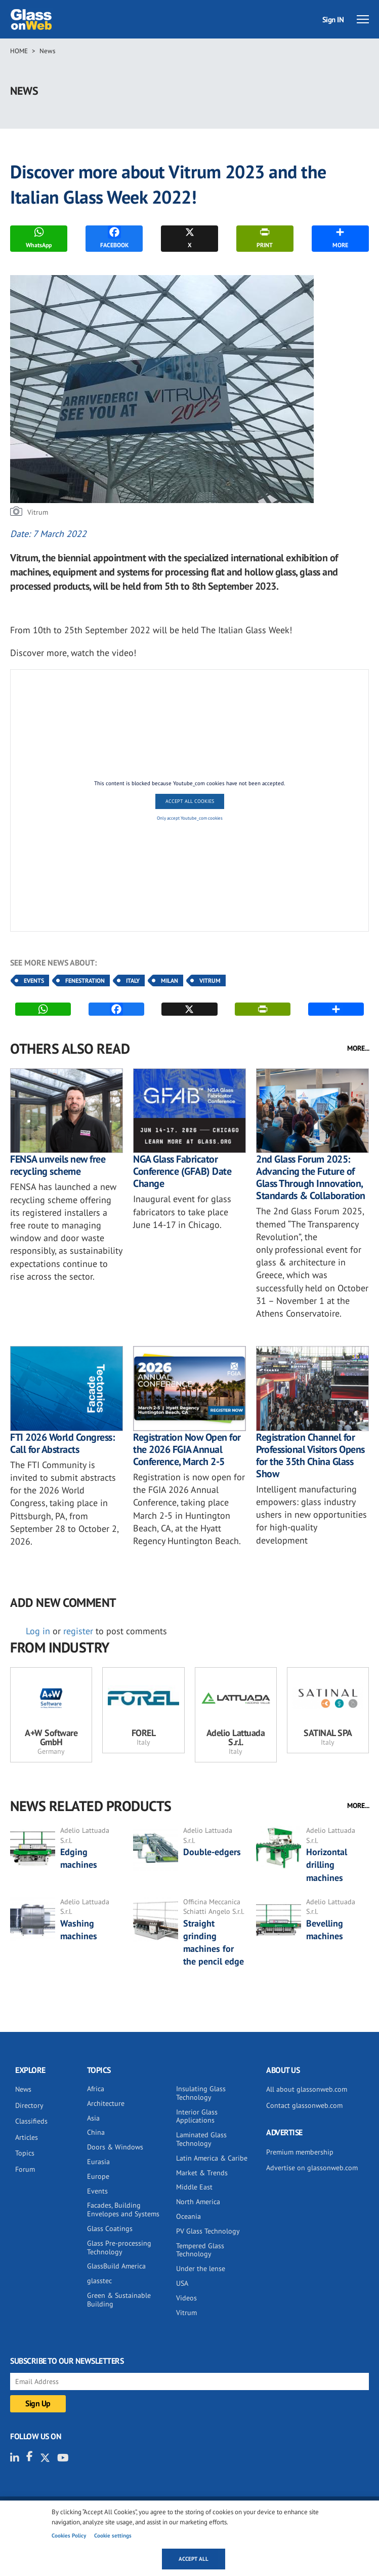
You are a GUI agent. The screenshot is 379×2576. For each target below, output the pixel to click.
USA (182, 2283)
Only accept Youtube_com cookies (190, 818)
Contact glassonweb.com (304, 2105)
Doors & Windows (115, 2146)
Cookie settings (113, 2535)
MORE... (358, 1048)
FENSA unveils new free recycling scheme (57, 1165)
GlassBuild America (116, 2266)
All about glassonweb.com (306, 2089)
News (47, 51)
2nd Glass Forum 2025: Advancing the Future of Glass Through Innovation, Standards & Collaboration (310, 1177)
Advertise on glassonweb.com (312, 2167)
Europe (98, 2176)
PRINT (265, 237)
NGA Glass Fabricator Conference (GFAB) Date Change (182, 1171)
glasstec (99, 2280)
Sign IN (333, 19)
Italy (133, 980)
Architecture (105, 2103)
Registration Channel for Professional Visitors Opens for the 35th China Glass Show (310, 1455)
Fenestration (85, 980)
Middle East (194, 2186)
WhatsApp (39, 237)
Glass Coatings (110, 2228)
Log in (38, 1631)
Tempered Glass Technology (200, 2250)
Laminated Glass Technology (201, 2139)
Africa (95, 2088)
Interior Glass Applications (197, 2116)
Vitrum (210, 980)
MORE (340, 237)
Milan (169, 980)
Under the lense (200, 2268)
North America (198, 2201)
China (96, 2132)
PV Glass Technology (208, 2231)
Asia (93, 2118)
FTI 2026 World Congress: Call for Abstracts (62, 1443)
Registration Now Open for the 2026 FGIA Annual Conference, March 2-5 (187, 1449)
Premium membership (299, 2152)
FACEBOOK (114, 237)
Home (19, 51)
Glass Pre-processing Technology (119, 2247)
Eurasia (98, 2161)
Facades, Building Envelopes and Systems (123, 2209)
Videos (186, 2297)
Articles (26, 2137)
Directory (29, 2105)
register (78, 1631)
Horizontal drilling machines (326, 1864)
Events (34, 980)
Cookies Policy (69, 2535)
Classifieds (31, 2121)
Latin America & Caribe (211, 2158)
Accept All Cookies (189, 801)
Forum (25, 2169)
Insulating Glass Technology (201, 2093)
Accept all (193, 2558)
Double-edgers (212, 1852)
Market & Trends (202, 2172)
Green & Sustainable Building (119, 2300)
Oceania (188, 2216)
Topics (24, 2153)
